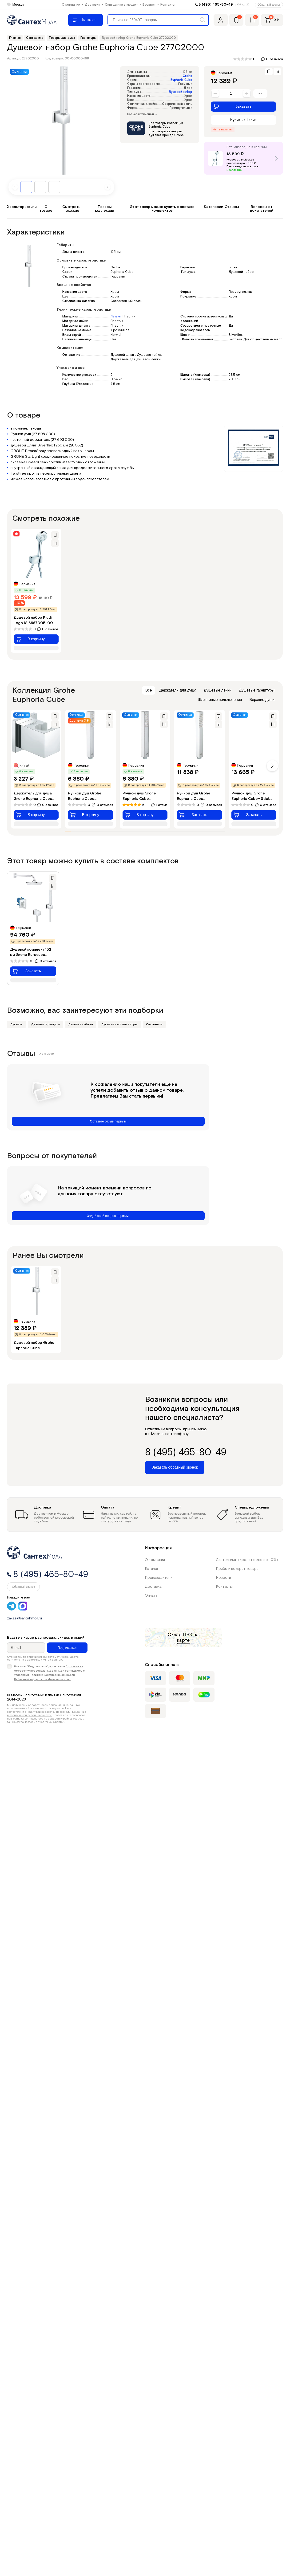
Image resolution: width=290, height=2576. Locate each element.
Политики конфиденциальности (52, 1675)
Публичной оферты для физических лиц (42, 1679)
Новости (223, 1577)
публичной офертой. (51, 1722)
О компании (71, 5)
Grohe (187, 76)
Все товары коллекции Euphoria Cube (166, 125)
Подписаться (67, 1648)
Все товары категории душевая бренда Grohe (166, 133)
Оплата (151, 1595)
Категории (213, 206)
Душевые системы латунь (119, 1024)
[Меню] (85, 20)
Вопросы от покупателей (261, 208)
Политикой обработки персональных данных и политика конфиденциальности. (46, 1713)
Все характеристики (142, 114)
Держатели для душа (177, 690)
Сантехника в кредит (121, 5)
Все (148, 690)
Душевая (16, 1024)
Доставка (92, 5)
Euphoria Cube (181, 80)
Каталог (152, 1568)
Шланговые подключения (220, 700)
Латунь (116, 316)
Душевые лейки (217, 690)
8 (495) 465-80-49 (216, 4)
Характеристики (22, 206)
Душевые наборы (80, 1024)
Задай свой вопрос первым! (108, 1216)
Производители (158, 1577)
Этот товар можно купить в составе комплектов (162, 208)
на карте (188, 1637)
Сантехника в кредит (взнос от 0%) (247, 1559)
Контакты (167, 5)
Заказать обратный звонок (175, 1467)
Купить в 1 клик (243, 119)
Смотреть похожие (71, 208)
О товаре (46, 208)
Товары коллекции (104, 208)
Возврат (149, 5)
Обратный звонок (269, 4)
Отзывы (232, 206)
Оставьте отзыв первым (108, 1121)
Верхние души (261, 700)
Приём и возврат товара (237, 1568)
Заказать (232, 106)
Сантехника (154, 1024)
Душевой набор (180, 92)
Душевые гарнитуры (256, 690)
